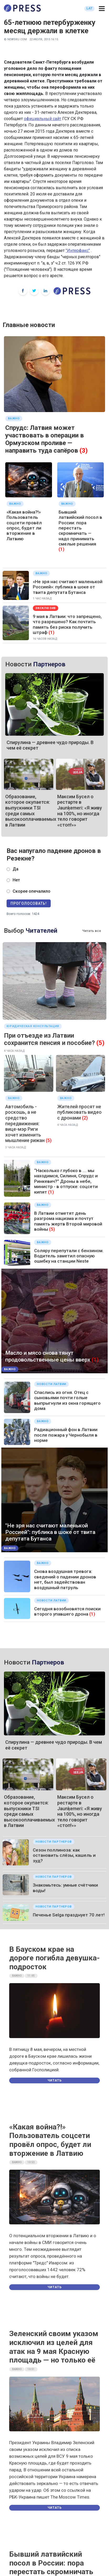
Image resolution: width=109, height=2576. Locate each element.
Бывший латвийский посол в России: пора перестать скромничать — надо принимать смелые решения (80, 528)
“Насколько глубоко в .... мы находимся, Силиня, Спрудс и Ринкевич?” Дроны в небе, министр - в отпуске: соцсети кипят (66, 1181)
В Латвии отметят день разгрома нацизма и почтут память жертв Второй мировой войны (68, 1221)
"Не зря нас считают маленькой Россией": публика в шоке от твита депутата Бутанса (50, 1532)
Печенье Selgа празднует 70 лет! (69, 1914)
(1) (61, 549)
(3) (84, 450)
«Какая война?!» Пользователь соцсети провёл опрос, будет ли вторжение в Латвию (24, 525)
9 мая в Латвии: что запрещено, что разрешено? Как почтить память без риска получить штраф (67, 624)
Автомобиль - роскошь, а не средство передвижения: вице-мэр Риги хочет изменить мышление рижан (25, 1123)
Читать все (91, 931)
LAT (89, 8)
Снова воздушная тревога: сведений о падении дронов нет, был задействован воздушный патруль (65, 1579)
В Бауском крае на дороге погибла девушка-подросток (54, 1958)
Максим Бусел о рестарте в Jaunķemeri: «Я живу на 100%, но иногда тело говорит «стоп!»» (79, 811)
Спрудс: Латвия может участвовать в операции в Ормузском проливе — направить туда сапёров (44, 439)
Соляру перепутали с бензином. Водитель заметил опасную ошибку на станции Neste (68, 1256)
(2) (85, 1118)
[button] (101, 8)
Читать (55, 2080)
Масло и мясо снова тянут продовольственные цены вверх (47, 1356)
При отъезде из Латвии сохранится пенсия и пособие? (49, 1039)
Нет (16, 880)
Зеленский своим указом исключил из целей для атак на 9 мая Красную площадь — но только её (53, 2346)
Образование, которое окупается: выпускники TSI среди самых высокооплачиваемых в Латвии (30, 811)
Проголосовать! (29, 903)
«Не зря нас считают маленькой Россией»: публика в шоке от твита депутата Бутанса (67, 587)
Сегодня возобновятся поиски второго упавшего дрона (67, 1611)
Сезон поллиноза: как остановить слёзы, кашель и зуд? (64, 1855)
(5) (100, 1043)
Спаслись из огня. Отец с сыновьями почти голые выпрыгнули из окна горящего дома (67, 1400)
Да (15, 869)
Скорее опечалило (31, 891)
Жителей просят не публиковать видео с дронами (79, 1112)
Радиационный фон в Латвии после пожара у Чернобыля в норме (65, 1435)
